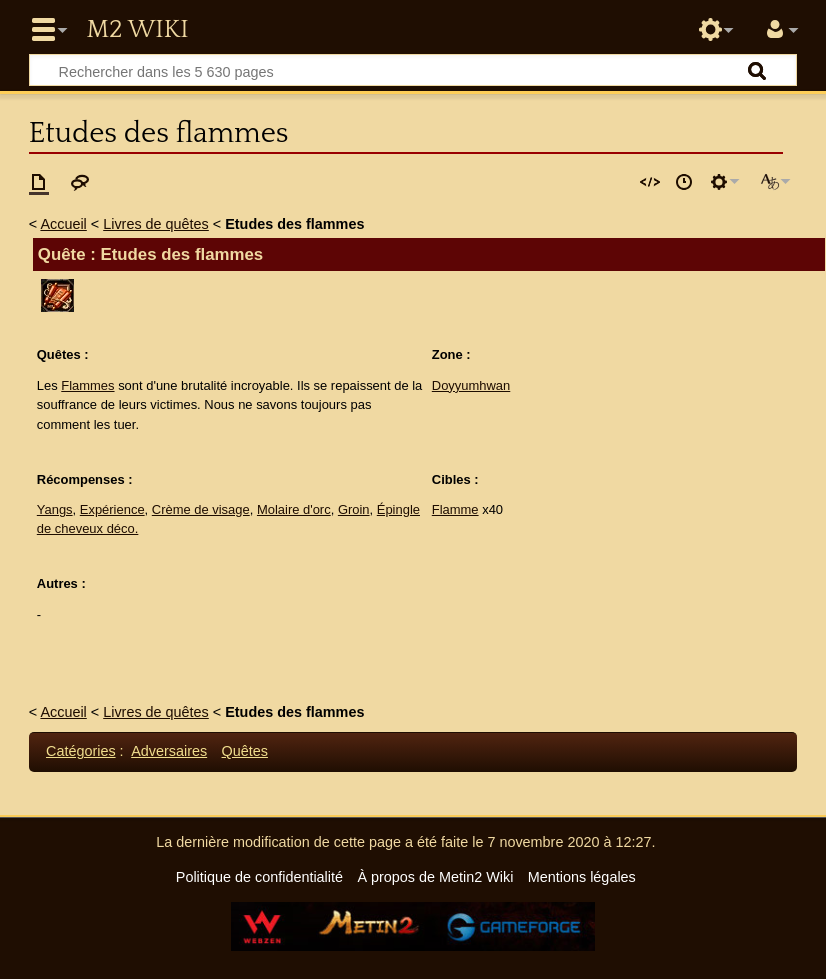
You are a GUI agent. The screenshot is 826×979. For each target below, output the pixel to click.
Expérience (112, 509)
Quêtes (245, 751)
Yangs (55, 509)
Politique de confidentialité (259, 877)
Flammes (87, 385)
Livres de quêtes (156, 224)
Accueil (63, 224)
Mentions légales (582, 877)
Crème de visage (201, 509)
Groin (354, 509)
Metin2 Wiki (137, 30)
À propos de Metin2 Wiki (435, 877)
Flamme (455, 509)
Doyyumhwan (471, 385)
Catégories (81, 751)
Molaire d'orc (294, 509)
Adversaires (169, 751)
